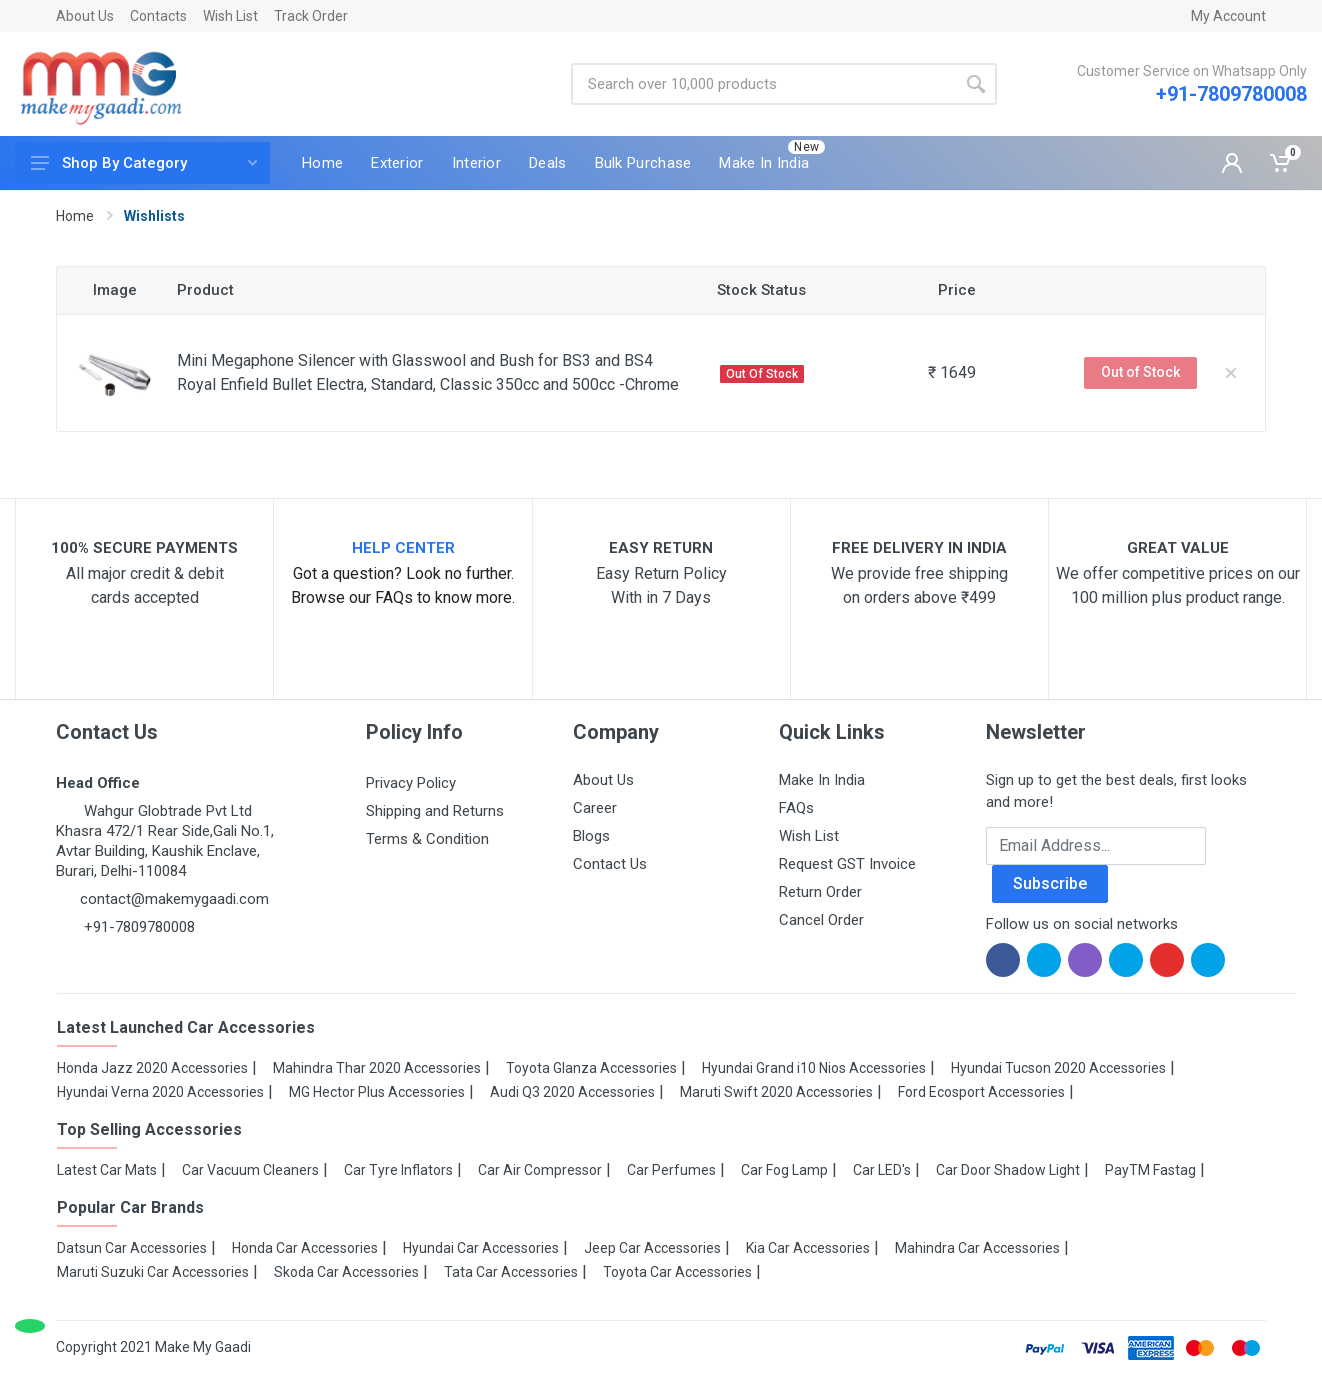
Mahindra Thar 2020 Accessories (377, 1068)
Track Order (311, 16)
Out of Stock (1140, 372)
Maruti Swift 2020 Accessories (776, 1092)
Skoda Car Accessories (346, 1272)
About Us (85, 16)
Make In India (822, 780)
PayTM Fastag (1150, 1170)
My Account (1228, 16)
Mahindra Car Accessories (977, 1248)
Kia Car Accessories (808, 1248)
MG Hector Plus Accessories (377, 1092)
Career (595, 808)
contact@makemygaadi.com (174, 899)
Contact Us (610, 864)
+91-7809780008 (1231, 94)
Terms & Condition (427, 839)
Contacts (158, 16)
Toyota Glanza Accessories (591, 1068)
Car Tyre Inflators (398, 1170)
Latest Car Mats (107, 1170)
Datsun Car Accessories (132, 1248)
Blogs (591, 836)
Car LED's (882, 1170)
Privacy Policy (411, 783)
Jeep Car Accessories (652, 1248)
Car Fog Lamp (784, 1170)
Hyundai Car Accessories (481, 1248)
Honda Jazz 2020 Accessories (152, 1068)
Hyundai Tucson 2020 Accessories (1058, 1068)
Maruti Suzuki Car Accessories (153, 1272)
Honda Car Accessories (305, 1248)
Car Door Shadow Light (1008, 1170)
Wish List (230, 16)
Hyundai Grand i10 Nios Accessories (814, 1068)
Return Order (820, 892)
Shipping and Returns (435, 811)
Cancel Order (821, 920)
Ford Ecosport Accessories (981, 1092)
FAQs (796, 808)
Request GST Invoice (847, 864)
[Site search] (763, 84)
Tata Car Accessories (511, 1272)
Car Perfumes (671, 1170)
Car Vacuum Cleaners (250, 1170)
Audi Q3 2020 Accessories (572, 1092)
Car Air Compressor (540, 1170)
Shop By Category (144, 163)
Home (75, 216)
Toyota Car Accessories (677, 1272)
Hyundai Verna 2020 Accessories (160, 1092)
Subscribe (1050, 883)
